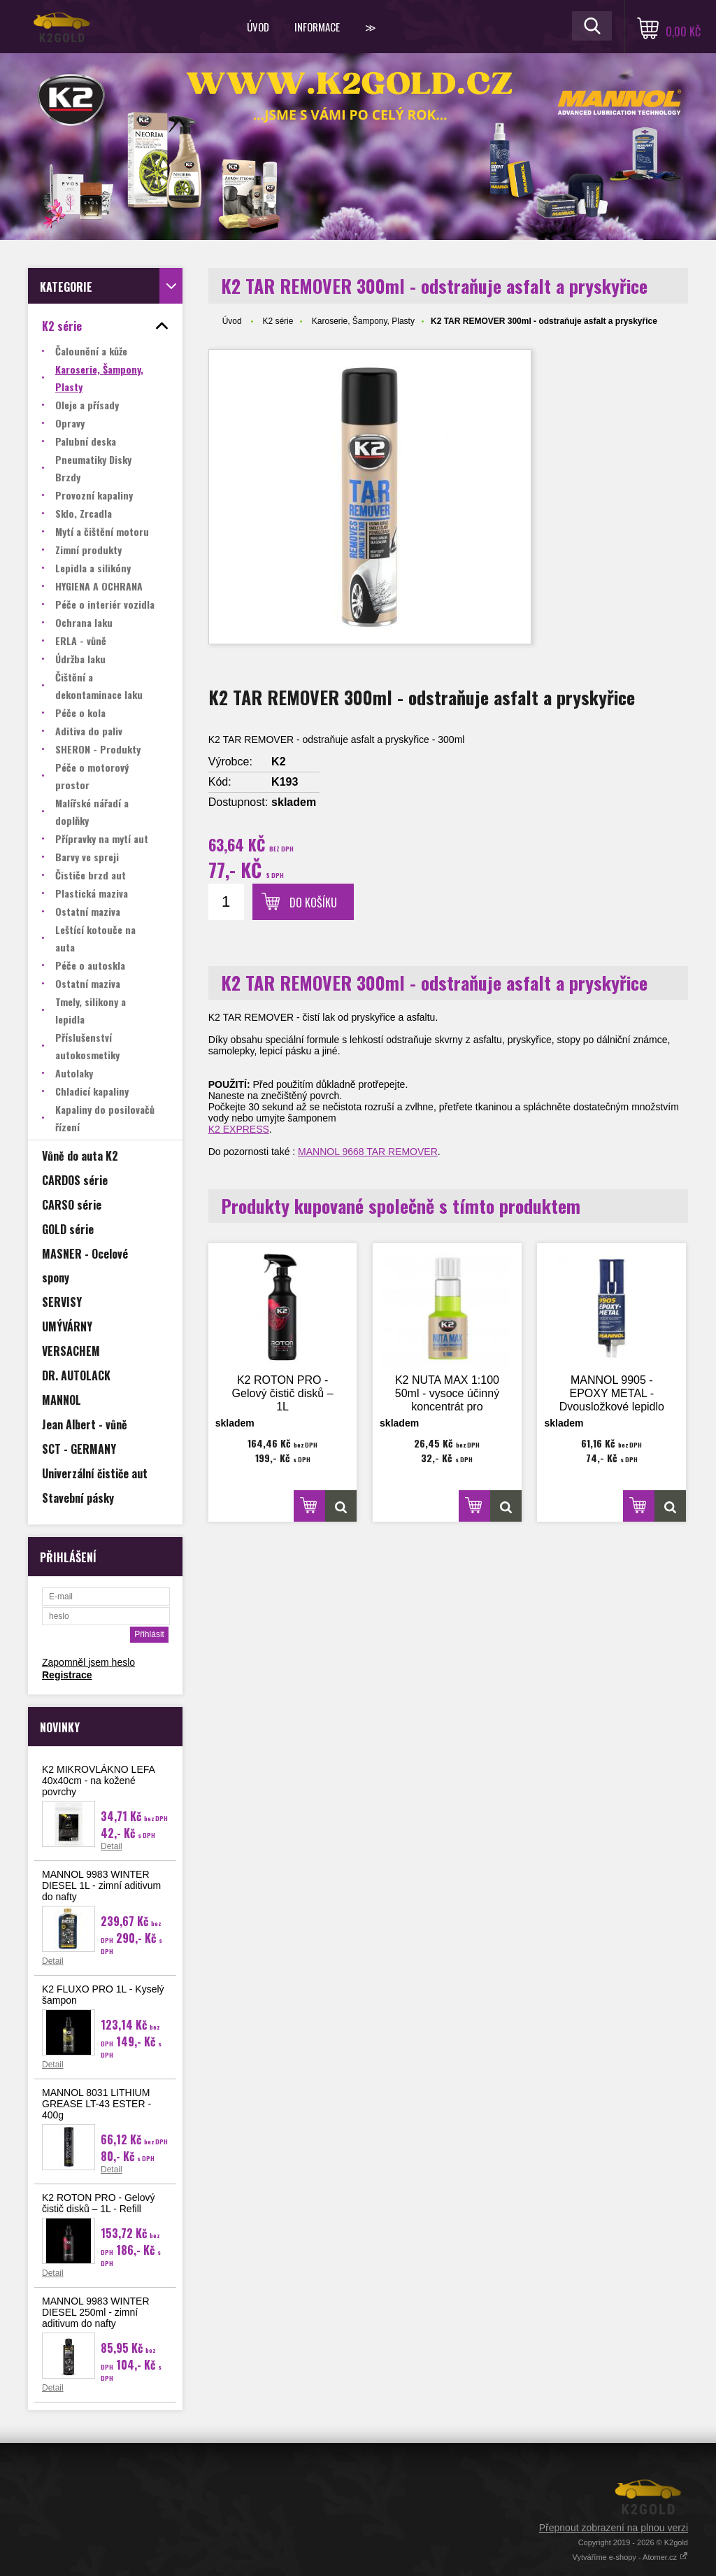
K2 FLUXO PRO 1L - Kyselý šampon (103, 1994)
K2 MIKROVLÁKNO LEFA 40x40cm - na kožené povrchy (98, 1780)
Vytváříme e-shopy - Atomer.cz (630, 2557)
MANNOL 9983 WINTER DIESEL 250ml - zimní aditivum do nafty (96, 2312)
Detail (111, 1846)
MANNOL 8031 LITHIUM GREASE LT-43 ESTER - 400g (96, 2104)
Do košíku (313, 902)
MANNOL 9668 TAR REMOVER (368, 1151)
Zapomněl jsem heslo (88, 1662)
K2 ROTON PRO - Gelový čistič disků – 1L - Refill (98, 2203)
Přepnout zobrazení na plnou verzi (613, 2527)
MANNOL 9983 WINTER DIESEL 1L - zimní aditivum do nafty (101, 1885)
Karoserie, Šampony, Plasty (363, 321)
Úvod (258, 26)
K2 (278, 761)
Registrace (67, 1674)
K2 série (277, 321)
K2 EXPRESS (238, 1129)
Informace (317, 26)
